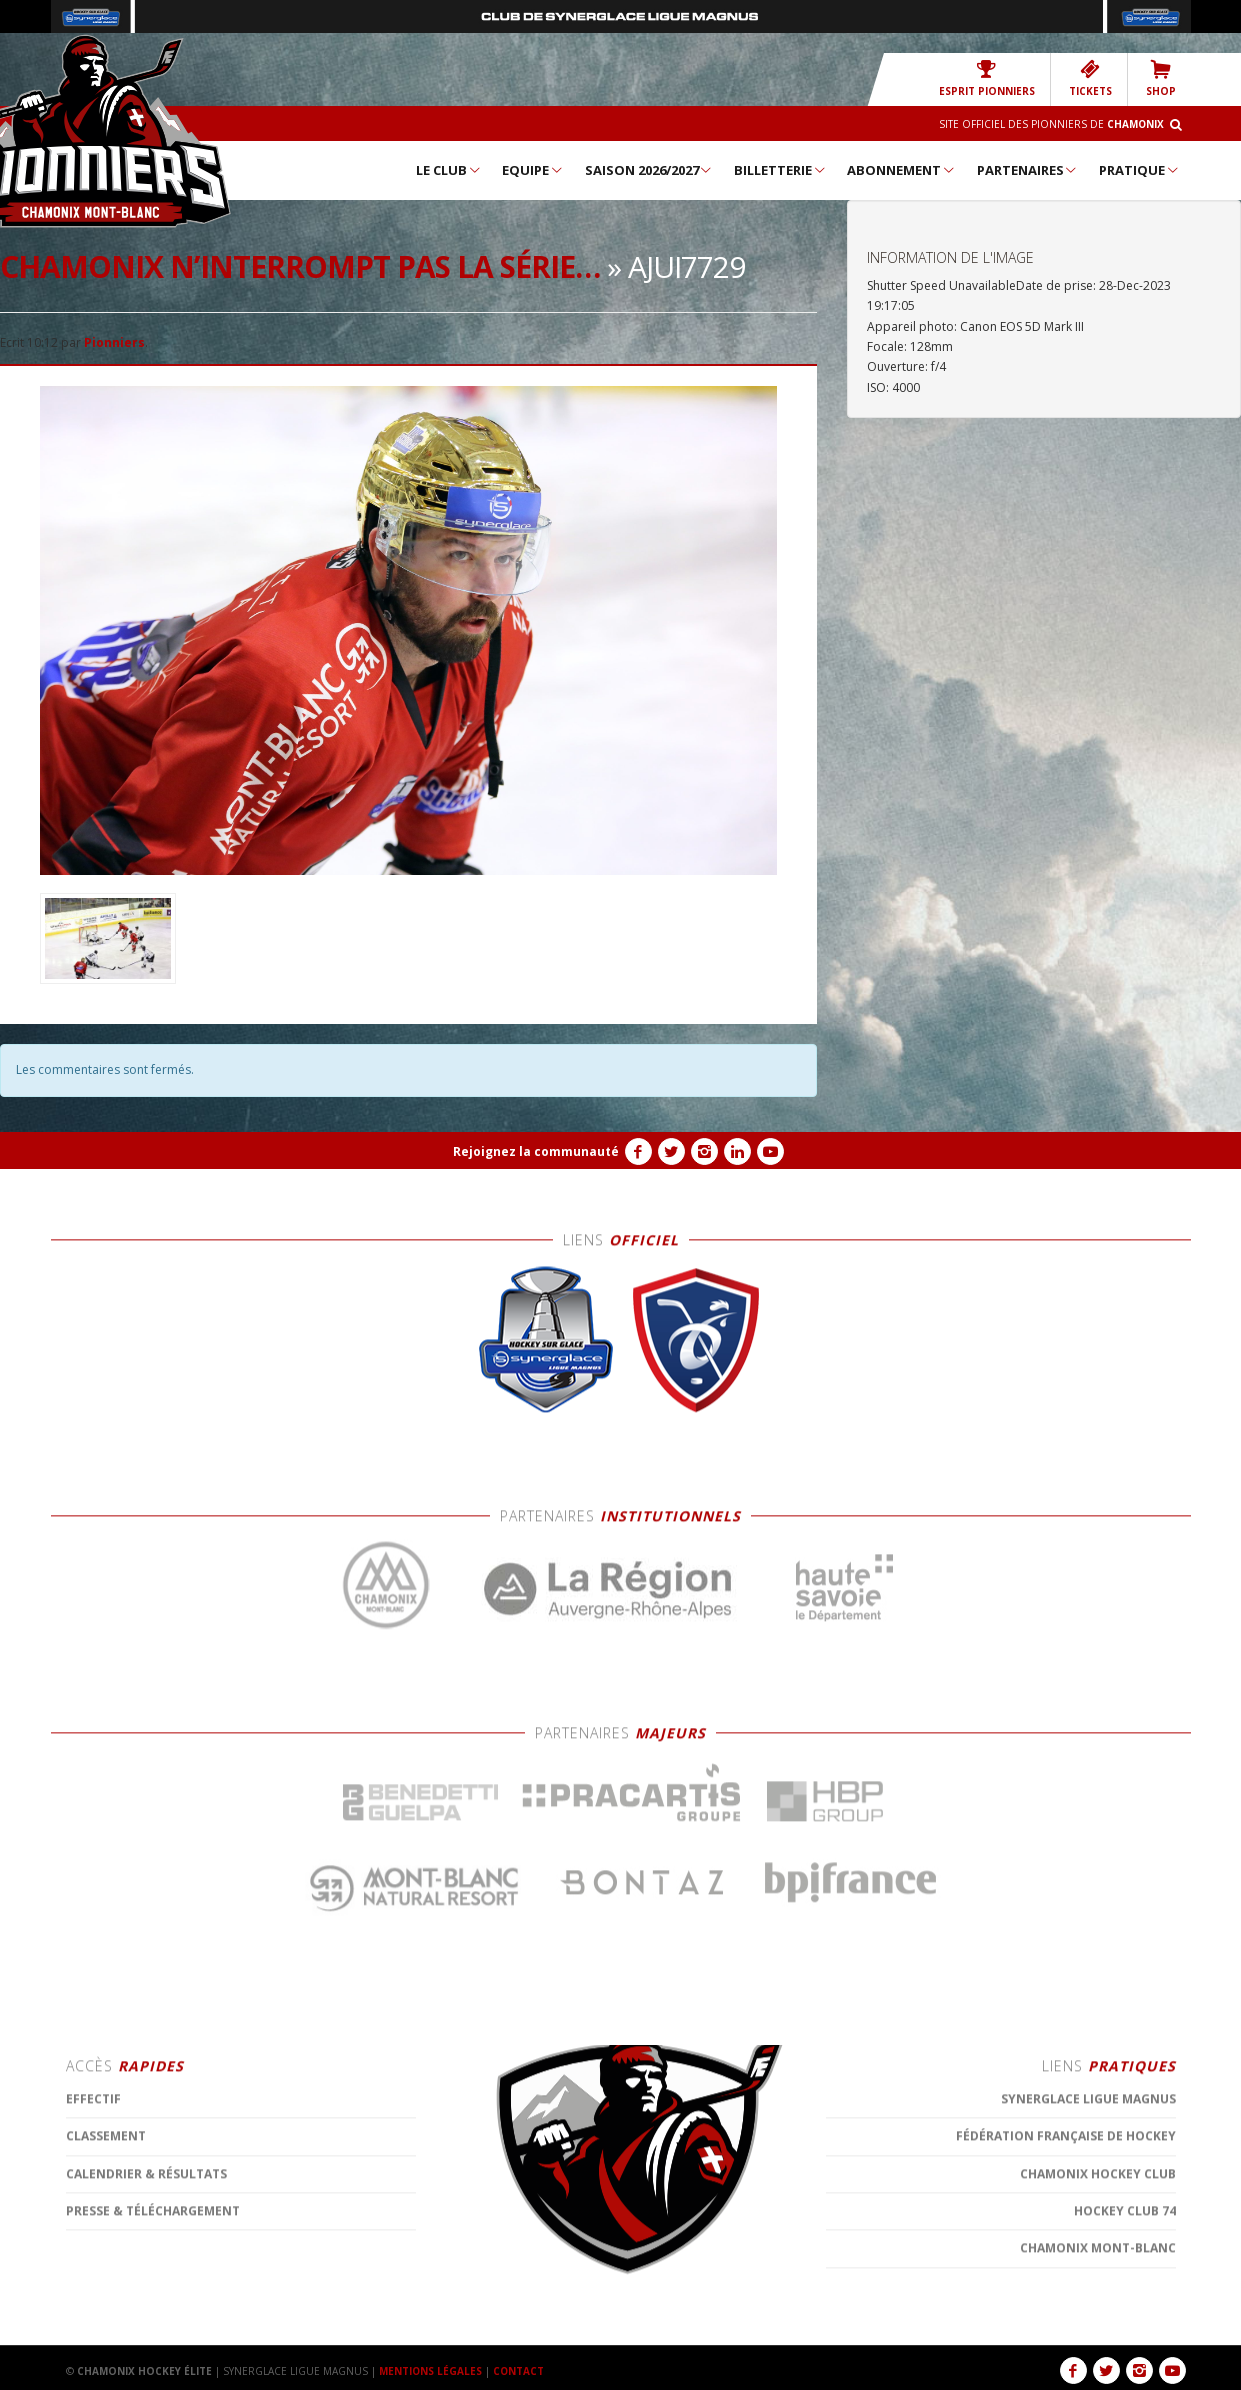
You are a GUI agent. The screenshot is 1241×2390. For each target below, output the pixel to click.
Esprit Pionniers (987, 78)
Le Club (449, 170)
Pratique (1139, 170)
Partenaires (1028, 170)
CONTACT (520, 2371)
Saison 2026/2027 (649, 170)
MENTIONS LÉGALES (431, 2371)
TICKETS (1090, 78)
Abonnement (901, 170)
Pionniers (114, 342)
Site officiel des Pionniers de (1051, 124)
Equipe (533, 170)
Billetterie (780, 170)
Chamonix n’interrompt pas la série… (300, 266)
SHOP (1161, 78)
